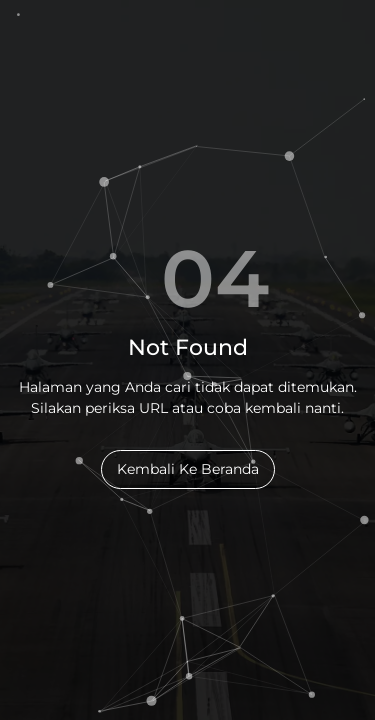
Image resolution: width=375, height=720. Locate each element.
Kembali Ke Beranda (188, 469)
